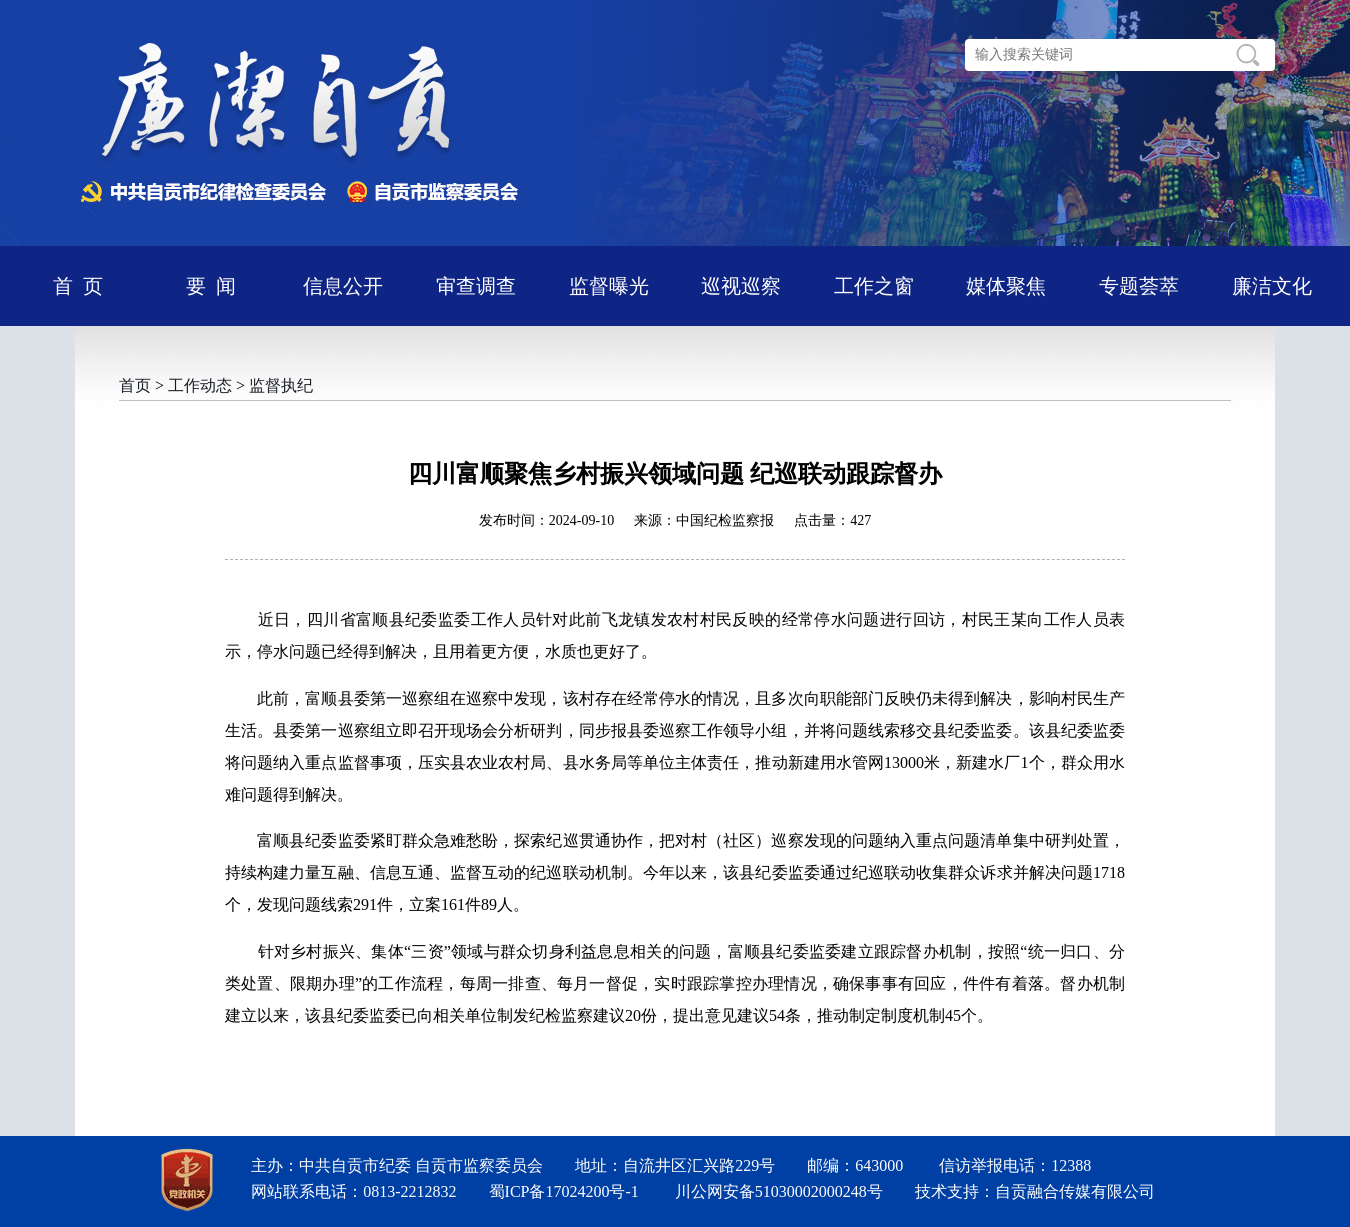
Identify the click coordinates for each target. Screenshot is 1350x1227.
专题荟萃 (1139, 286)
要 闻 (211, 286)
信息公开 (343, 286)
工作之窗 (874, 286)
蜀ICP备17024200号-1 (564, 1191)
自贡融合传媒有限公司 (1075, 1191)
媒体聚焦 (1006, 286)
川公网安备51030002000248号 (779, 1191)
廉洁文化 (1272, 286)
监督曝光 (609, 286)
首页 (135, 385)
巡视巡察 (741, 286)
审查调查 (476, 286)
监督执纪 (281, 385)
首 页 (78, 286)
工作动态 (200, 385)
